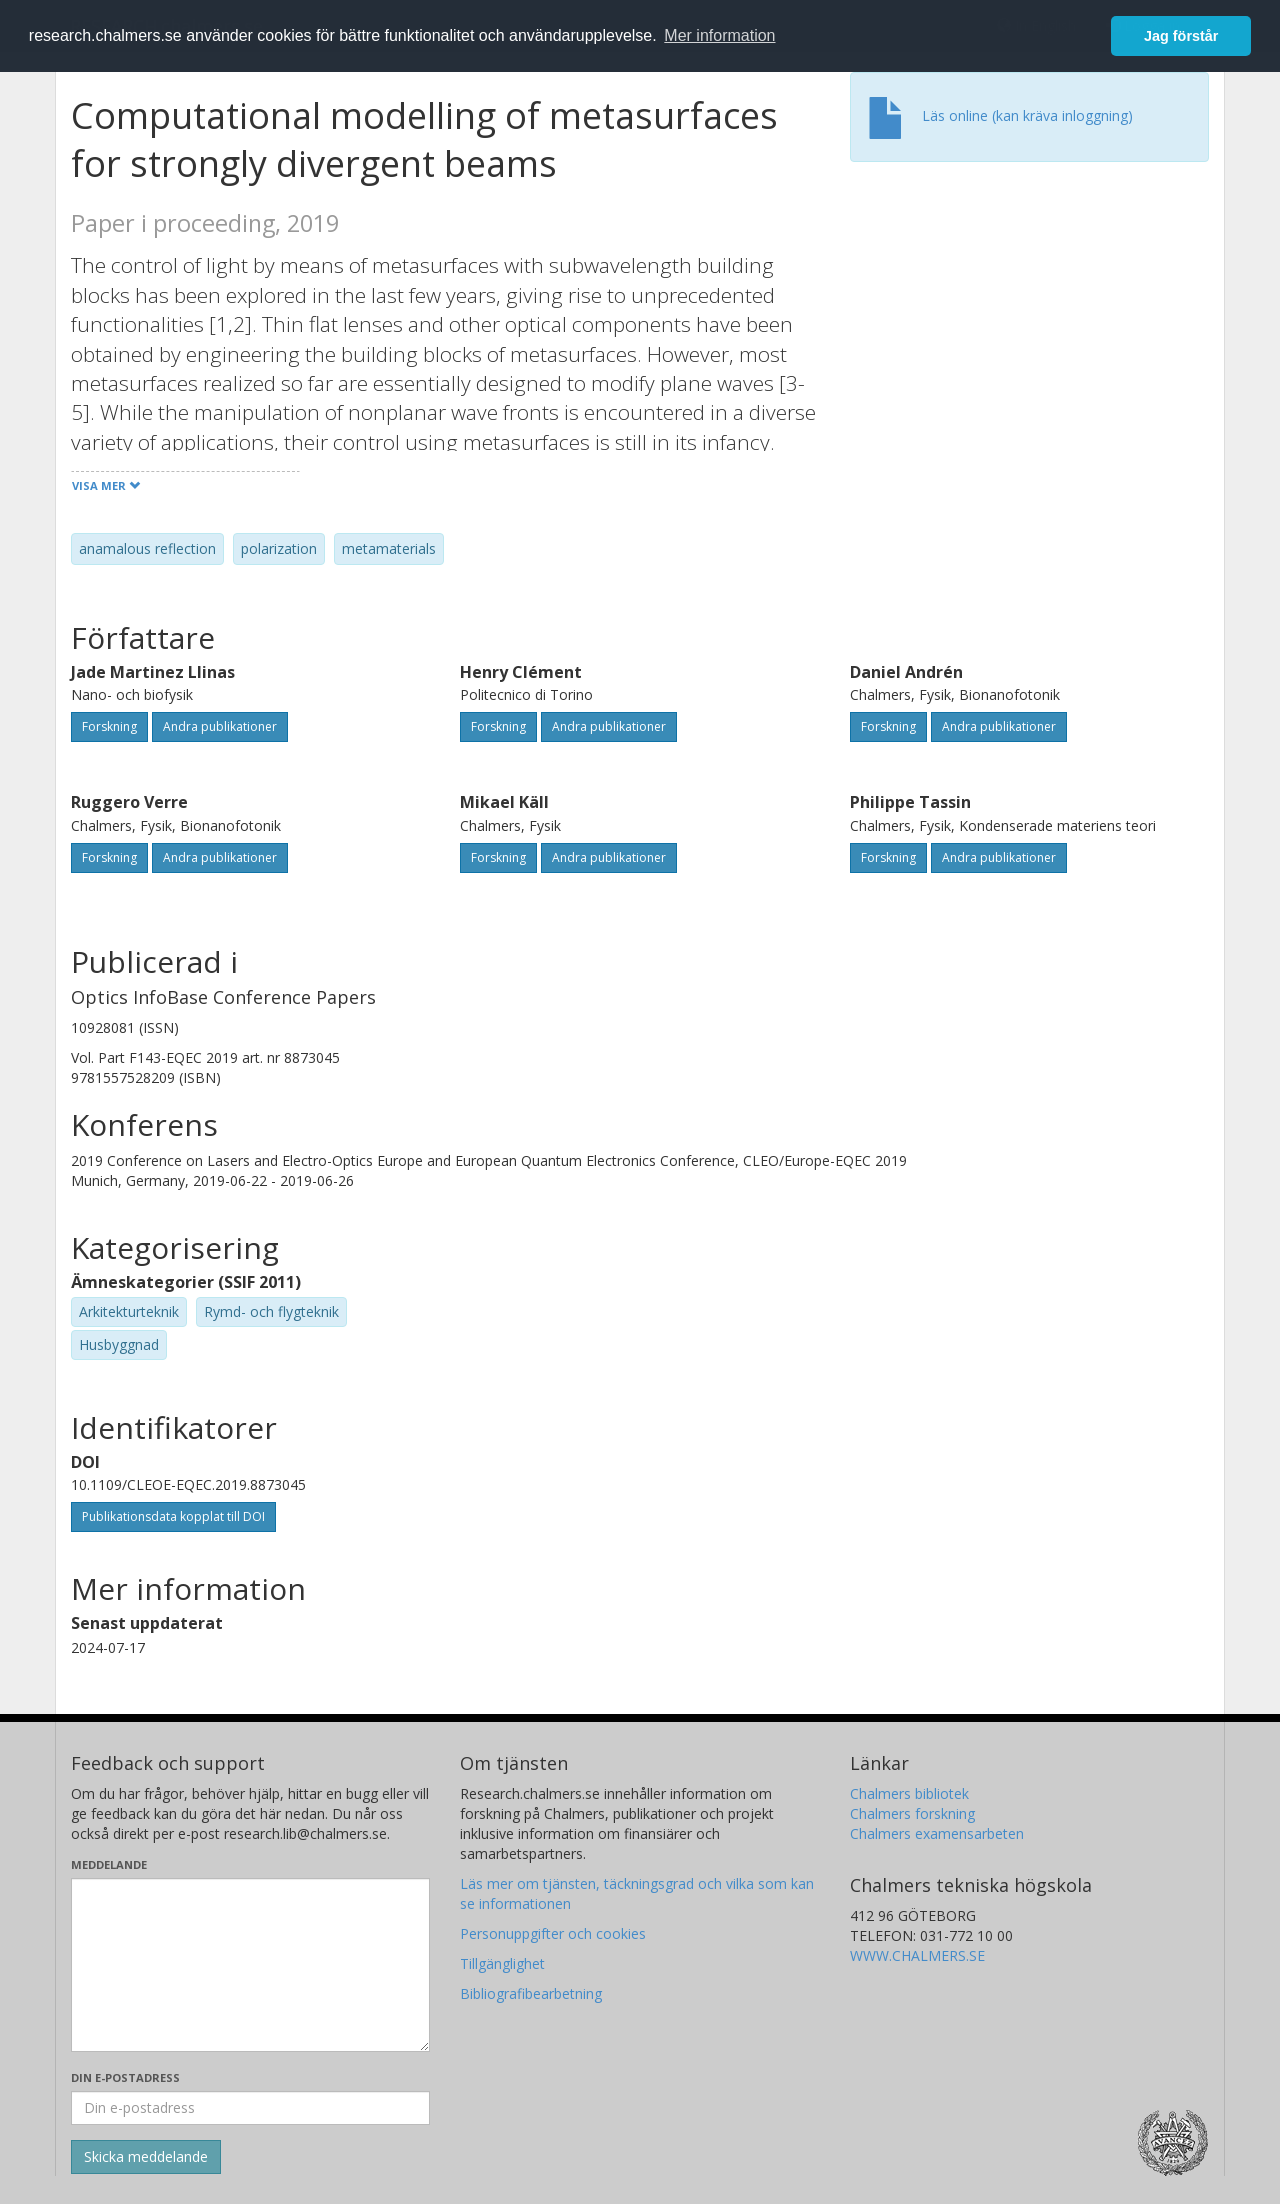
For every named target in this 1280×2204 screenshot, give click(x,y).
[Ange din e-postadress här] (250, 2108)
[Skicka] (146, 2157)
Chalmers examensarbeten (937, 1833)
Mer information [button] (719, 35)
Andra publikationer (220, 726)
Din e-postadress (125, 2077)
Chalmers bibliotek (909, 1793)
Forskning (109, 726)
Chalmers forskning (912, 1813)
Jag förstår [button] (1181, 36)
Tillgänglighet (502, 1963)
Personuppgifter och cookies (553, 1933)
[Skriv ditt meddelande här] (250, 1965)
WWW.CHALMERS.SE (917, 1955)
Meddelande (109, 1864)
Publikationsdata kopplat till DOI (173, 1516)
